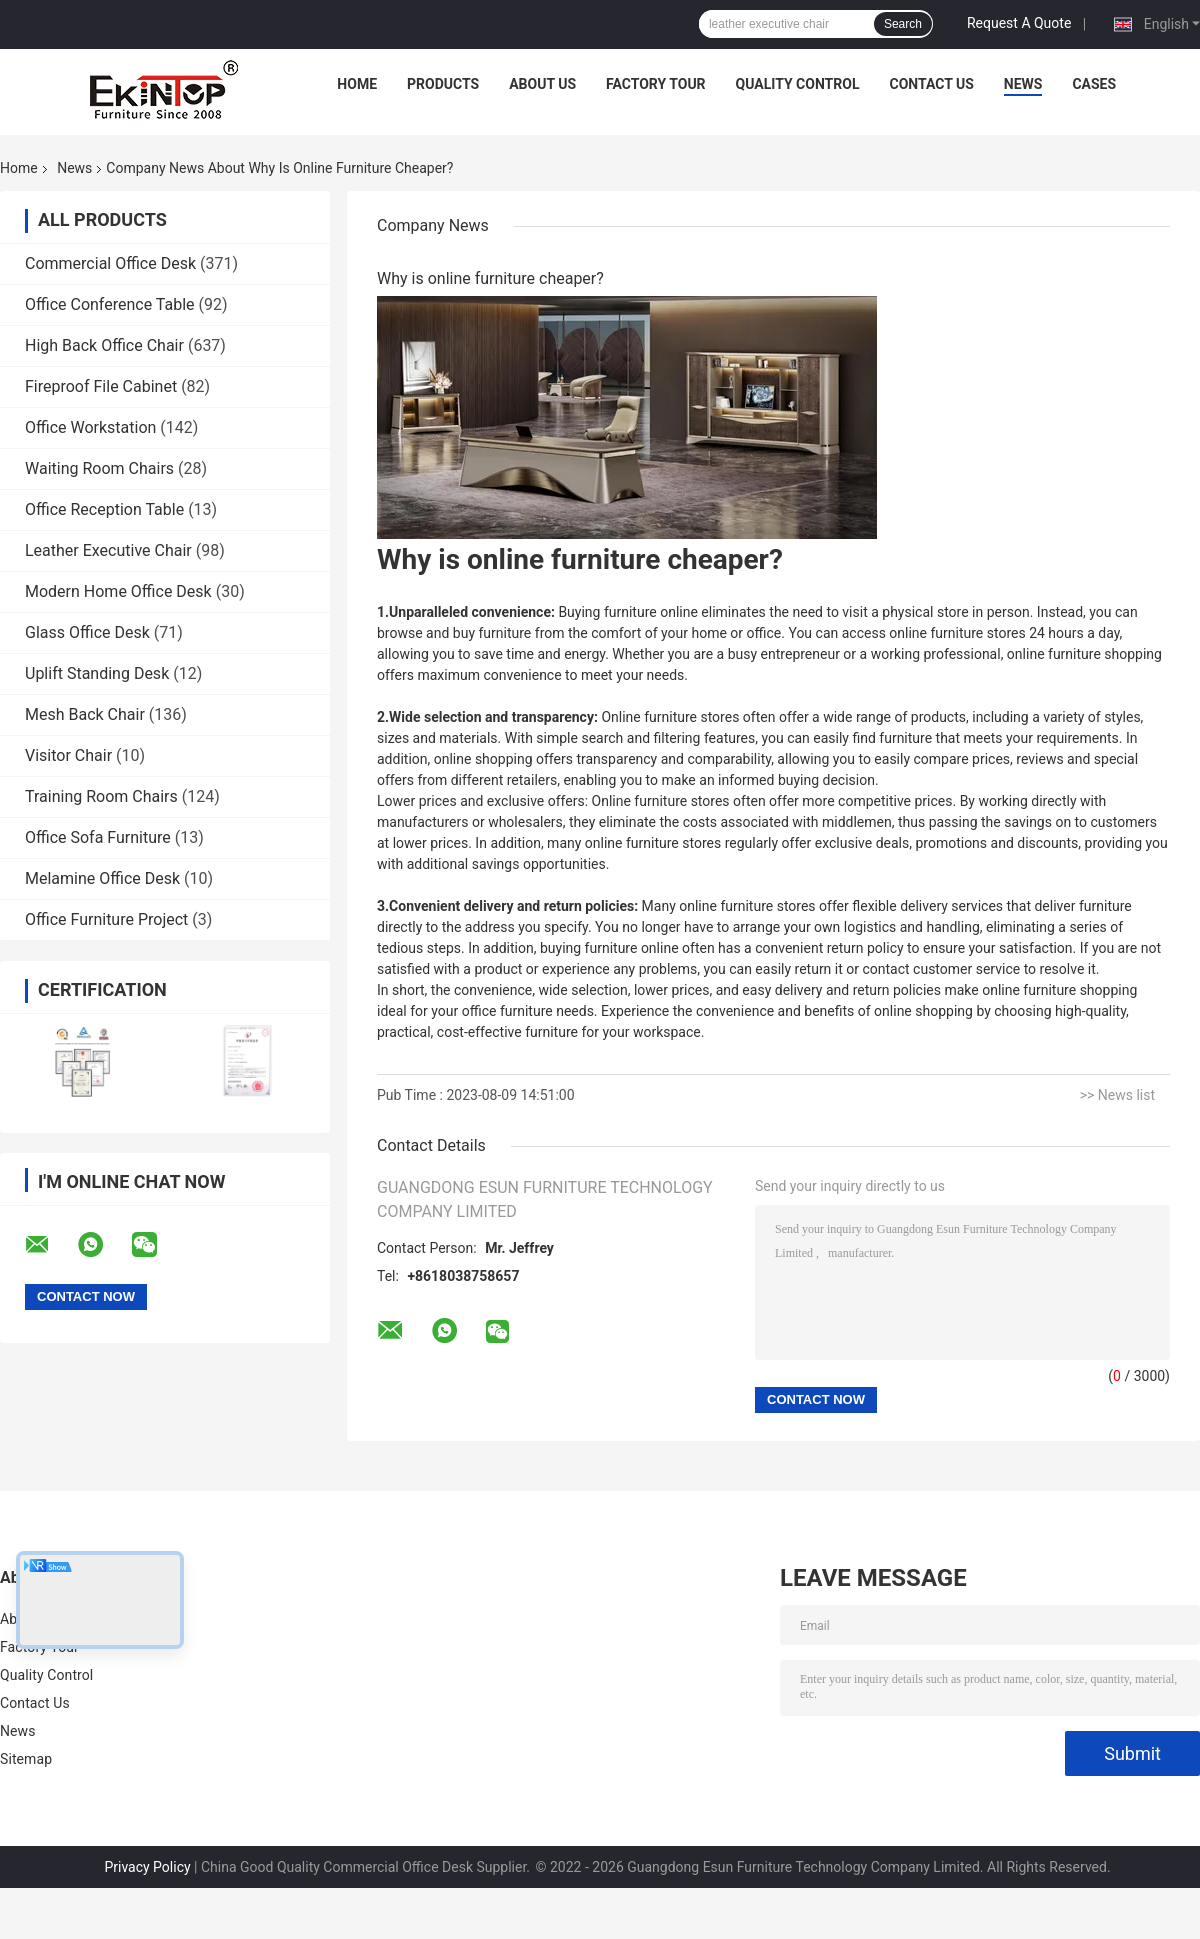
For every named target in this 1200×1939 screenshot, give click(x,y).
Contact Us (931, 84)
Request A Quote (1019, 23)
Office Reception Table (104, 509)
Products (443, 84)
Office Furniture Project (106, 919)
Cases (1094, 84)
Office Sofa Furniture (98, 837)
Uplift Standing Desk (97, 673)
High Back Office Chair (104, 345)
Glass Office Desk (87, 632)
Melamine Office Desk (102, 878)
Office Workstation (90, 427)
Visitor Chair (68, 755)
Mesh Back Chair (85, 714)
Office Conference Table (110, 304)
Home (357, 84)
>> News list (1117, 1095)
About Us (542, 84)
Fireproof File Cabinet (101, 386)
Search (903, 24)
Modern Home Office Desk (118, 591)
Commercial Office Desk (110, 263)
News (1023, 84)
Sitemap (26, 1759)
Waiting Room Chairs (99, 468)
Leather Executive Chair (108, 550)
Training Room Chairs (101, 796)
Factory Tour (656, 84)
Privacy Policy (147, 1867)
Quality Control (798, 84)
